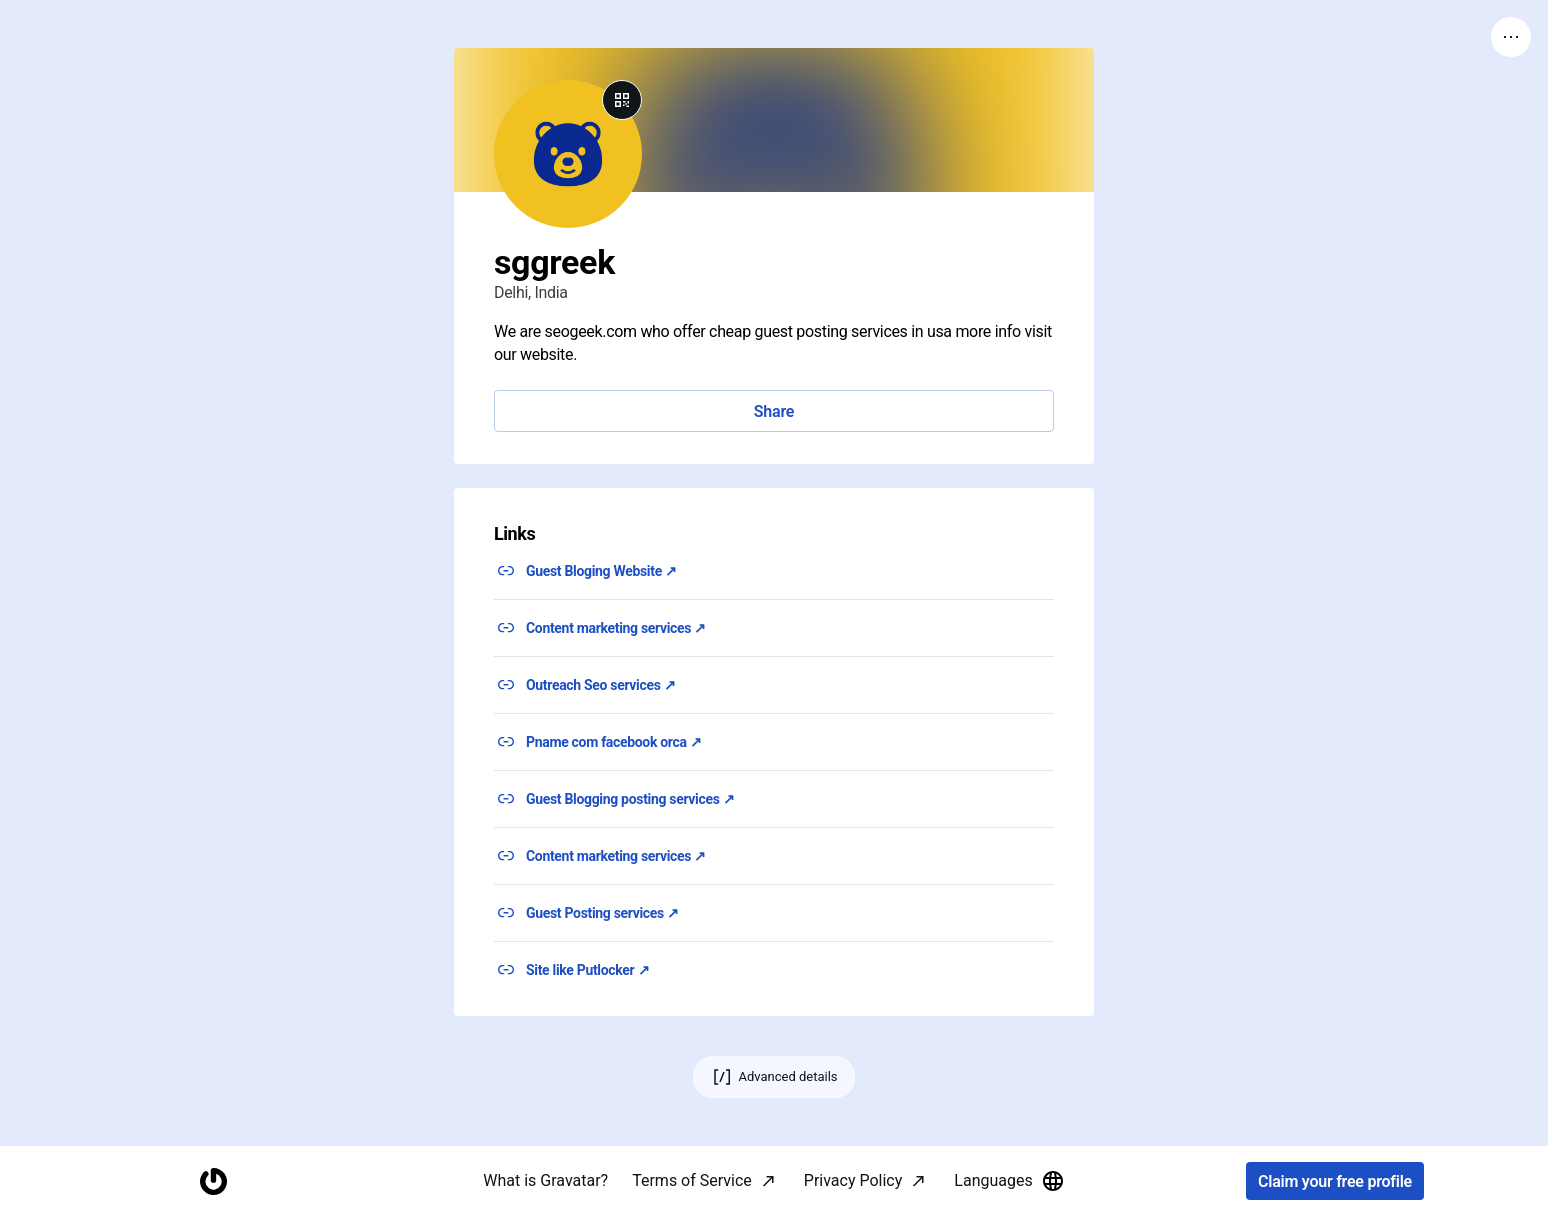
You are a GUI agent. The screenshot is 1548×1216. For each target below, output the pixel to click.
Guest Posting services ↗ (602, 913)
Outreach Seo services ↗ (600, 685)
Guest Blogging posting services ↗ (630, 799)
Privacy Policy (853, 1180)
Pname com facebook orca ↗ (614, 742)
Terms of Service (692, 1180)
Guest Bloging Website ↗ (601, 571)
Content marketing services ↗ (616, 628)
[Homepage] (213, 1181)
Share (774, 411)
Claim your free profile (1335, 1181)
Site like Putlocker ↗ (587, 970)
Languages (1009, 1181)
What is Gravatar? (545, 1180)
